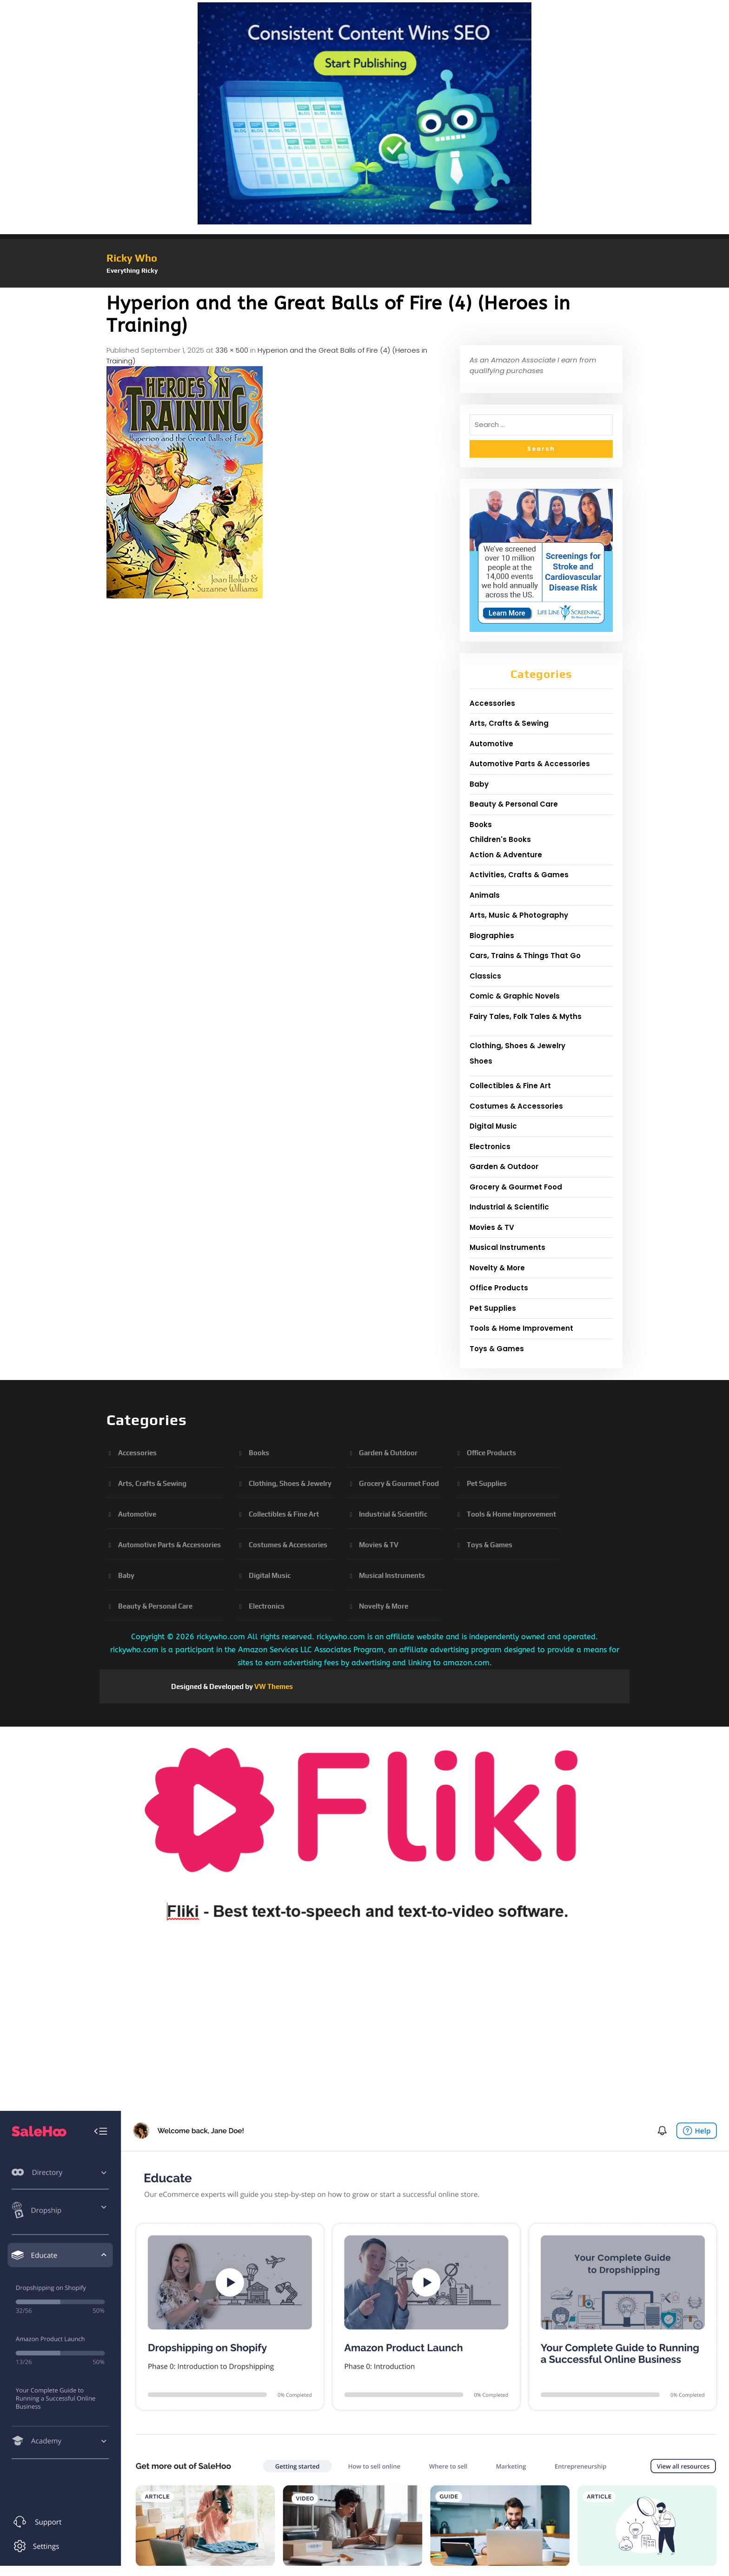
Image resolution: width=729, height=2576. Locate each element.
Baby (479, 784)
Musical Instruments (507, 1247)
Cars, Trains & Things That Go (525, 955)
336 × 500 (231, 350)
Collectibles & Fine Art (510, 1086)
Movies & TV (492, 1227)
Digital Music (493, 1126)
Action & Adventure (506, 855)
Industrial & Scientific (509, 1207)
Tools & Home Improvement (521, 1328)
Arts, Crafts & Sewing (509, 723)
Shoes (481, 1061)
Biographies (492, 935)
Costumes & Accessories (516, 1106)
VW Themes (273, 1686)
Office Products (499, 1288)
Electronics (490, 1146)
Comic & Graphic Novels (515, 996)
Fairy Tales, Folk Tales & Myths (526, 1016)
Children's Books (500, 839)
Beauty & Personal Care (514, 804)
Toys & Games (497, 1349)
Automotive (491, 744)
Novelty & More (497, 1268)
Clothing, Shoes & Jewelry (517, 1046)
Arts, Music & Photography (519, 915)
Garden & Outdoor (504, 1166)
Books (481, 824)
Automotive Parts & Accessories (530, 764)
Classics (485, 976)
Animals (485, 895)
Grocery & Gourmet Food (516, 1187)
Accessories (492, 703)
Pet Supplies (493, 1308)
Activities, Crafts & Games (519, 875)
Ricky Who (131, 258)
